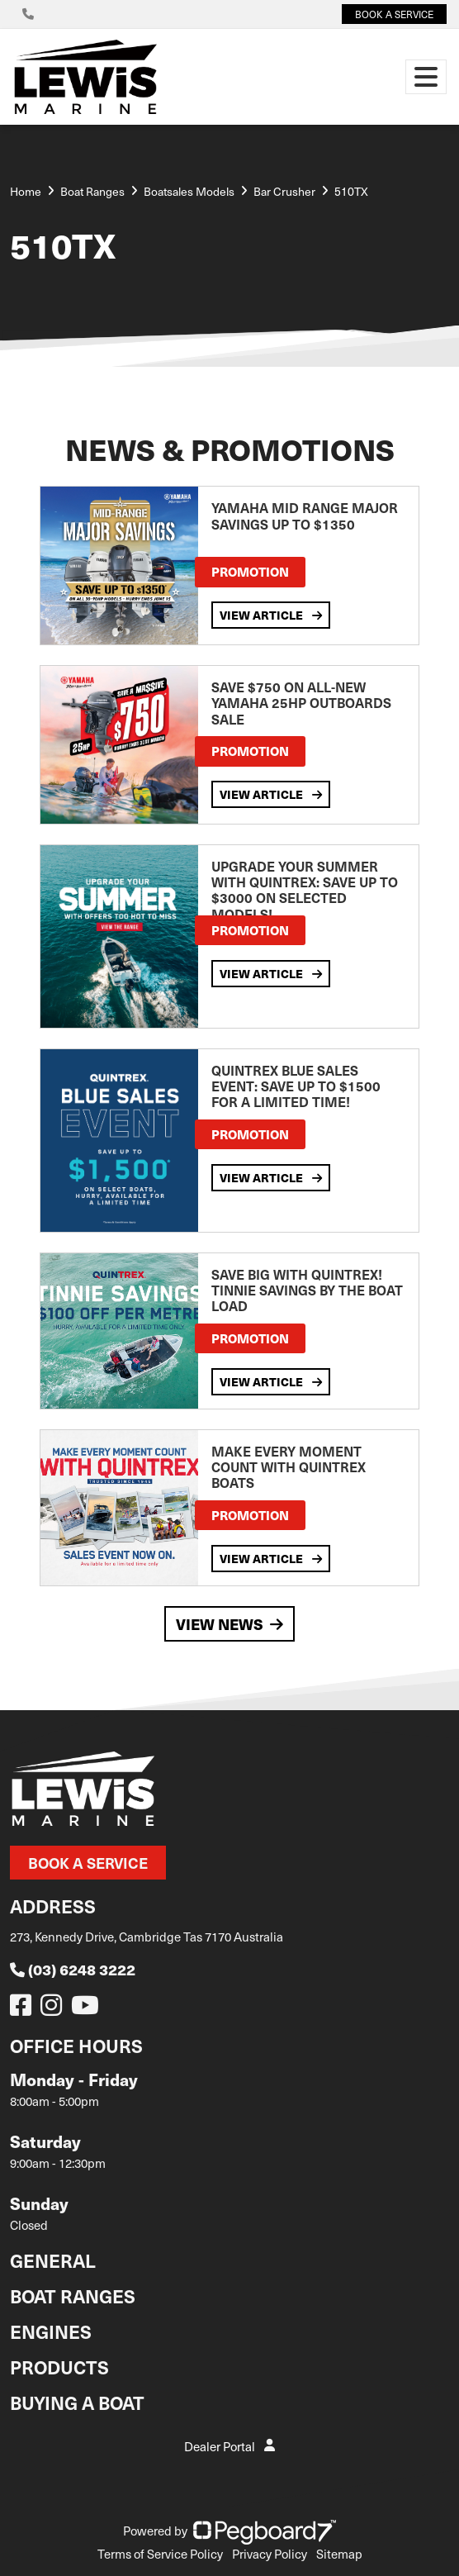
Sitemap (339, 2553)
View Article (271, 614)
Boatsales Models (189, 191)
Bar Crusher (284, 191)
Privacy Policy (269, 2553)
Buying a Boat (77, 2402)
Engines (51, 2331)
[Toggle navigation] (426, 76)
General (53, 2260)
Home (25, 191)
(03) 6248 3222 (72, 1969)
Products (59, 2366)
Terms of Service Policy (160, 2553)
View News (229, 1624)
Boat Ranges (72, 2295)
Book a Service (88, 1862)
